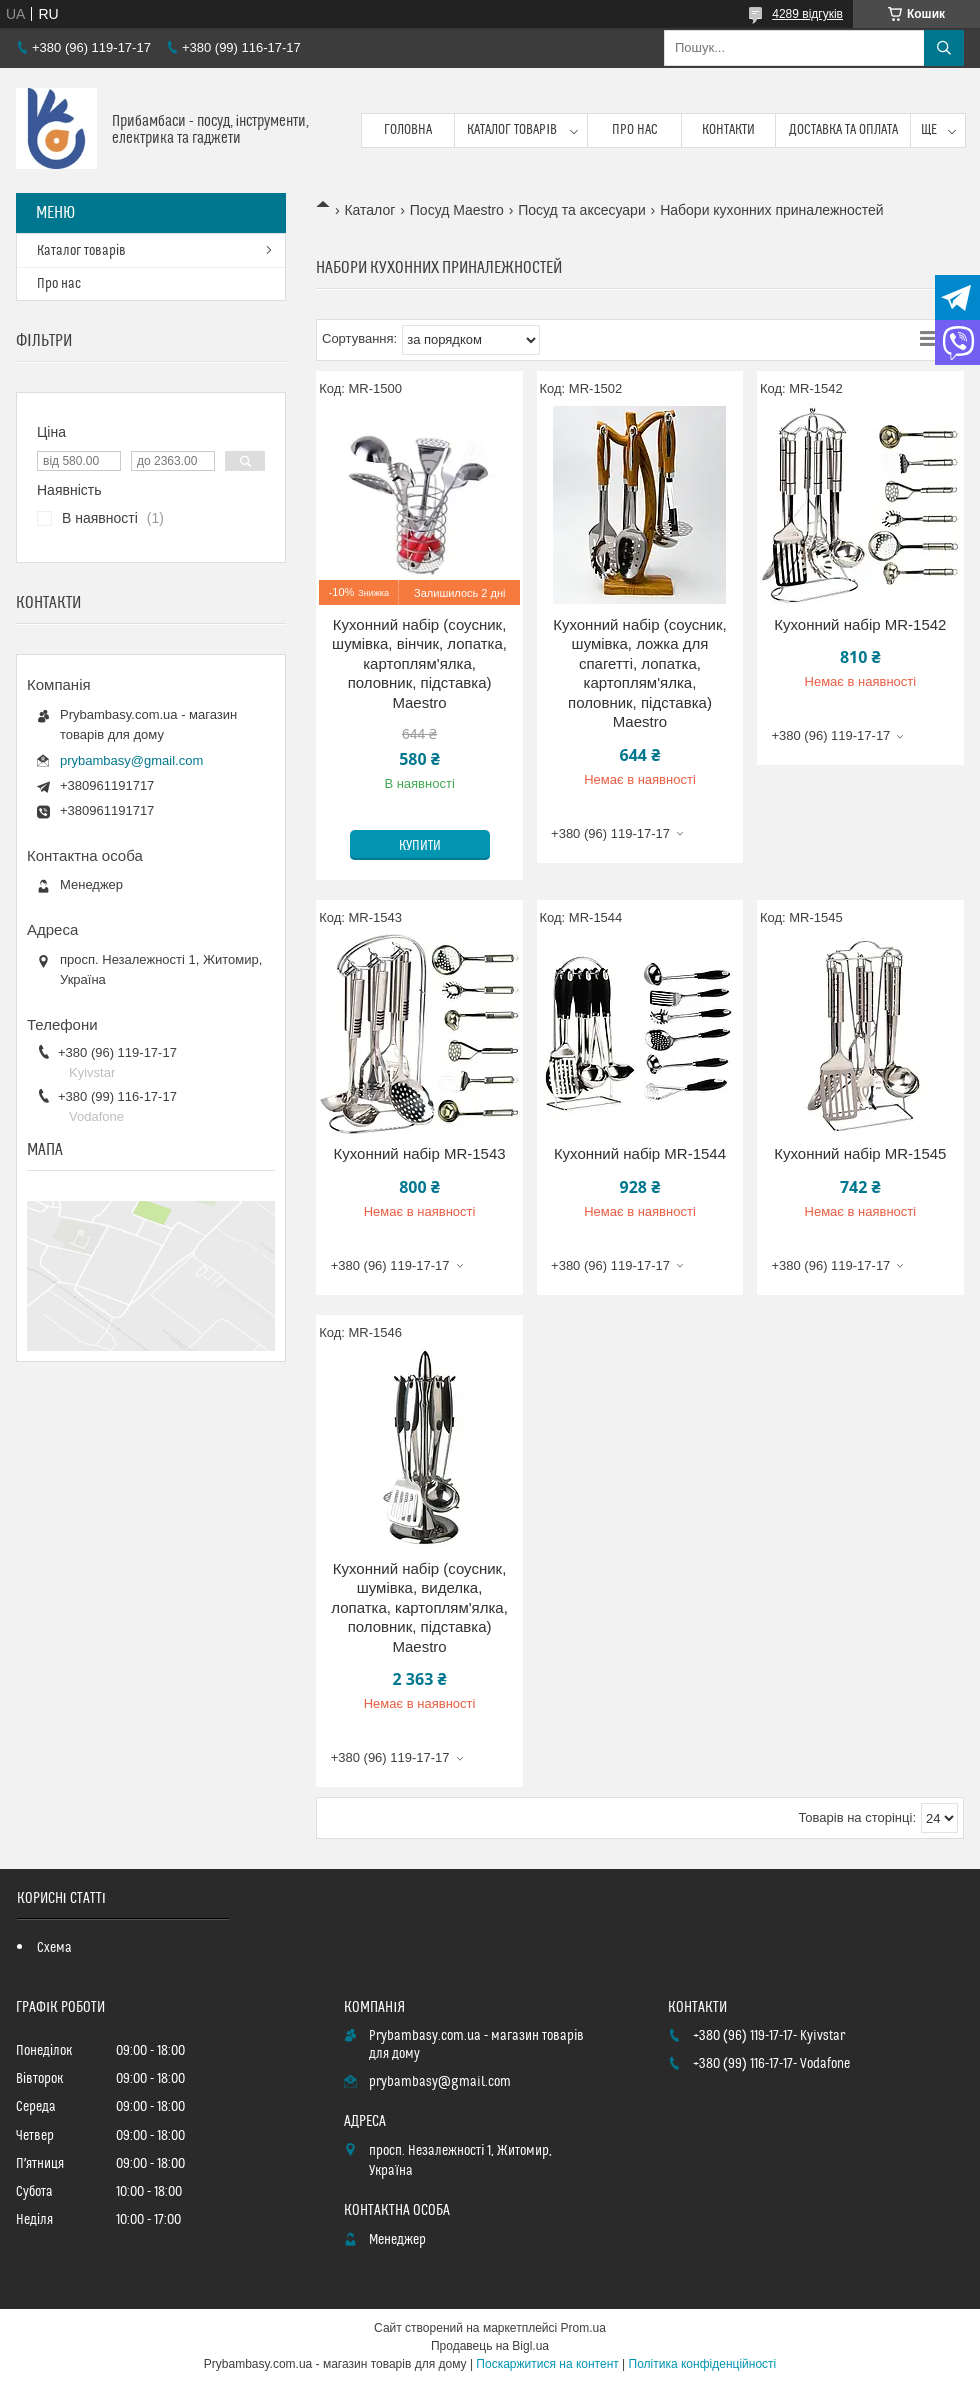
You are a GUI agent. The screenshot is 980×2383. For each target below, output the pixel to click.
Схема (54, 1948)
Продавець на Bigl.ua (490, 2346)
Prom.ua (583, 2328)
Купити (420, 846)
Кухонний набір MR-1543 (419, 1153)
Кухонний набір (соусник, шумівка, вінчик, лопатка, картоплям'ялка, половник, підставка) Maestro (419, 663)
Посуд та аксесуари (581, 210)
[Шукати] (944, 48)
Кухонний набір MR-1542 (860, 624)
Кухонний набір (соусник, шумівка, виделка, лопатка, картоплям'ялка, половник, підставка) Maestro (419, 1607)
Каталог (369, 210)
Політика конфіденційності (703, 2364)
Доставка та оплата (843, 130)
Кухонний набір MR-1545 (860, 1153)
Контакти (728, 130)
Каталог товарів (512, 130)
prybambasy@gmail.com (131, 760)
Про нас (635, 130)
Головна (408, 130)
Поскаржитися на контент (547, 2364)
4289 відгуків (807, 14)
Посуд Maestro (457, 210)
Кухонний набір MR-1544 (640, 1153)
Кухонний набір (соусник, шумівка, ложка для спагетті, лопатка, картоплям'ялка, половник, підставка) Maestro (640, 673)
